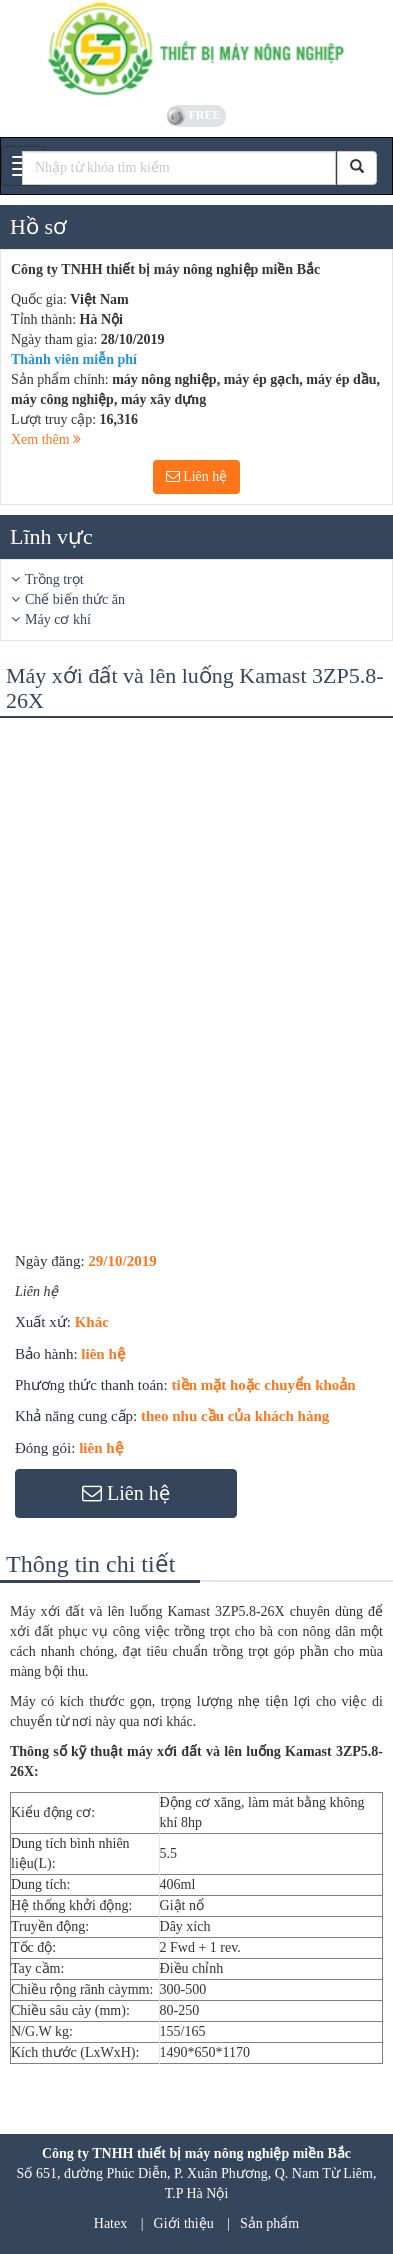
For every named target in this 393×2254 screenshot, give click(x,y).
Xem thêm (46, 439)
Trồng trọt (54, 579)
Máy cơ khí (58, 619)
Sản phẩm (269, 2223)
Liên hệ (197, 476)
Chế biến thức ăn (75, 599)
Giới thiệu (184, 2223)
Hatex (110, 2223)
